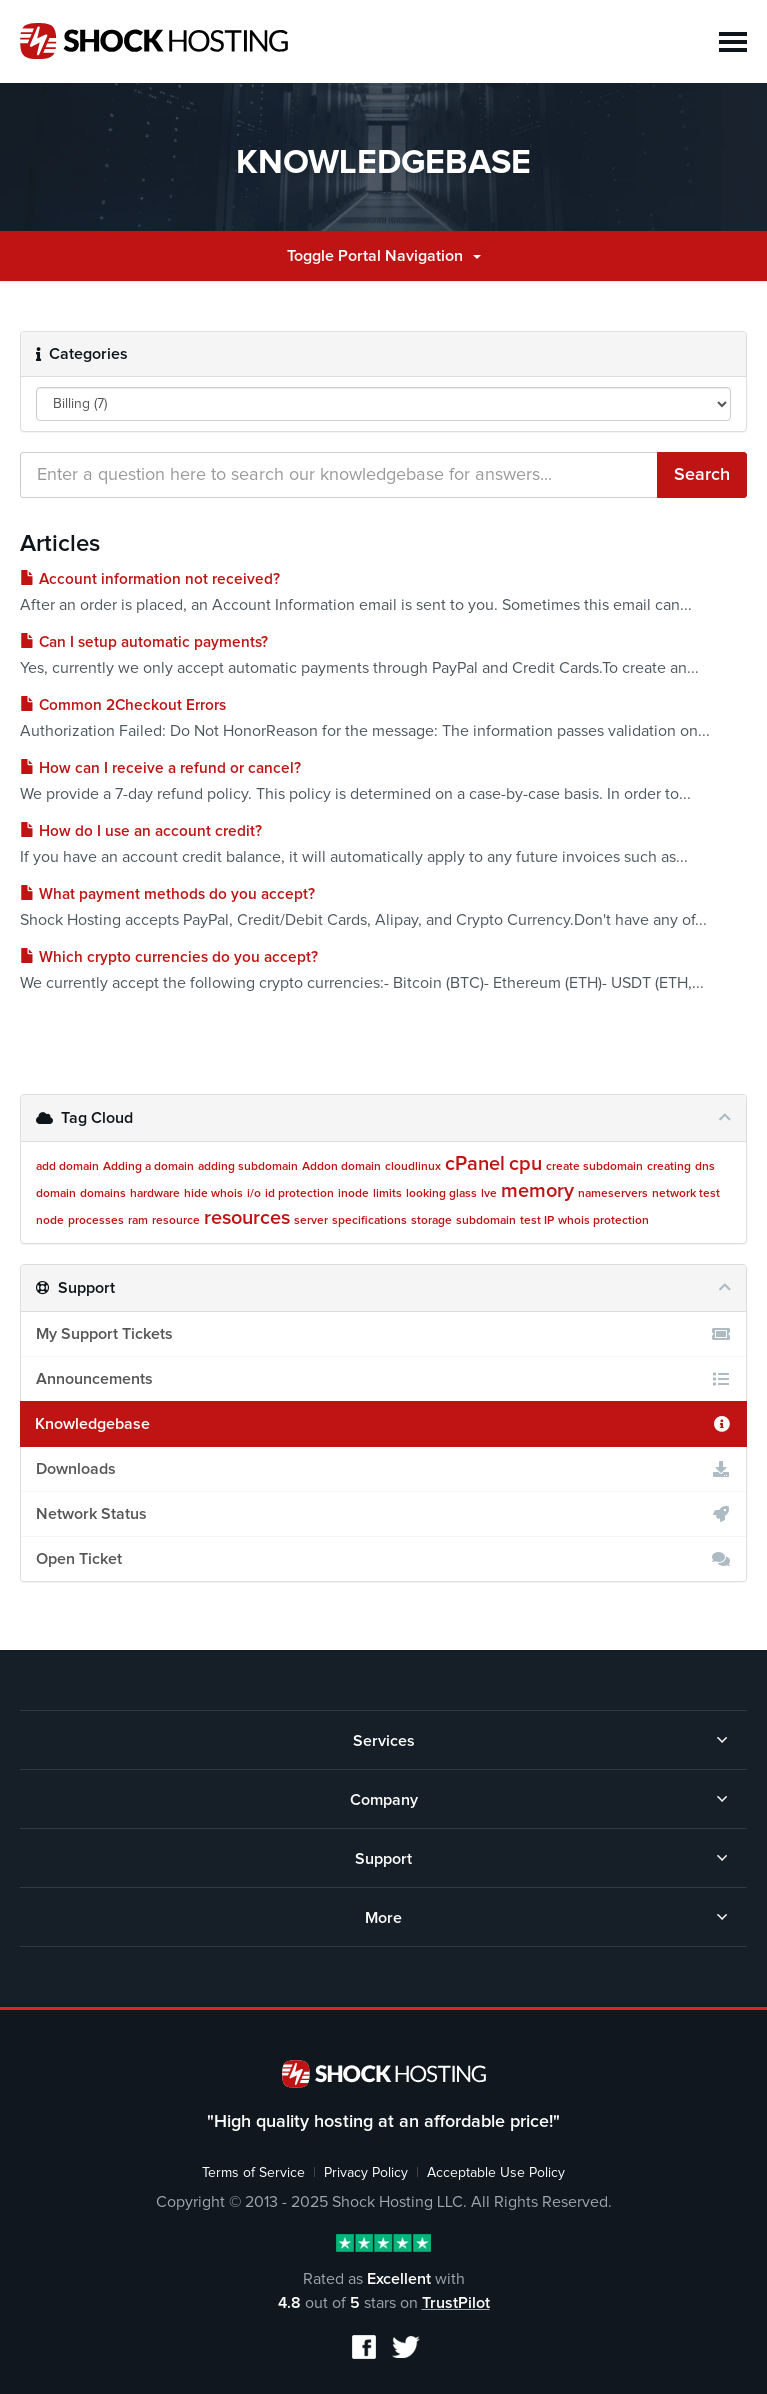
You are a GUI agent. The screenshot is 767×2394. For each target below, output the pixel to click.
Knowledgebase (383, 1424)
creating (669, 1167)
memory (537, 1191)
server (311, 1221)
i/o (254, 1194)
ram (138, 1221)
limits (387, 1194)
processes (96, 1221)
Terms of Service (253, 2173)
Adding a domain (148, 1167)
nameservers (613, 1194)
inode (353, 1194)
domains (103, 1194)
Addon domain (341, 1167)
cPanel (475, 1164)
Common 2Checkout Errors (123, 705)
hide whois (213, 1194)
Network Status (383, 1514)
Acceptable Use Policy (496, 2173)
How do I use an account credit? (141, 831)
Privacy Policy (366, 2173)
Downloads (383, 1469)
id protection (299, 1194)
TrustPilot (456, 2303)
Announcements (383, 1379)
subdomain (486, 1221)
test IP (537, 1221)
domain (56, 1194)
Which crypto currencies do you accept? (169, 957)
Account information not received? (150, 579)
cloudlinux (413, 1167)
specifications (369, 1221)
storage (431, 1221)
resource (176, 1221)
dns (705, 1167)
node (50, 1221)
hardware (155, 1194)
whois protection (603, 1221)
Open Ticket (383, 1559)
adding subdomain (248, 1167)
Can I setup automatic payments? (144, 642)
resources (247, 1218)
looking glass (441, 1194)
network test (686, 1194)
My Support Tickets (383, 1334)
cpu (525, 1164)
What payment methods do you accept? (167, 894)
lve (489, 1194)
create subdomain (594, 1167)
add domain (67, 1167)
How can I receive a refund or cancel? (160, 768)
